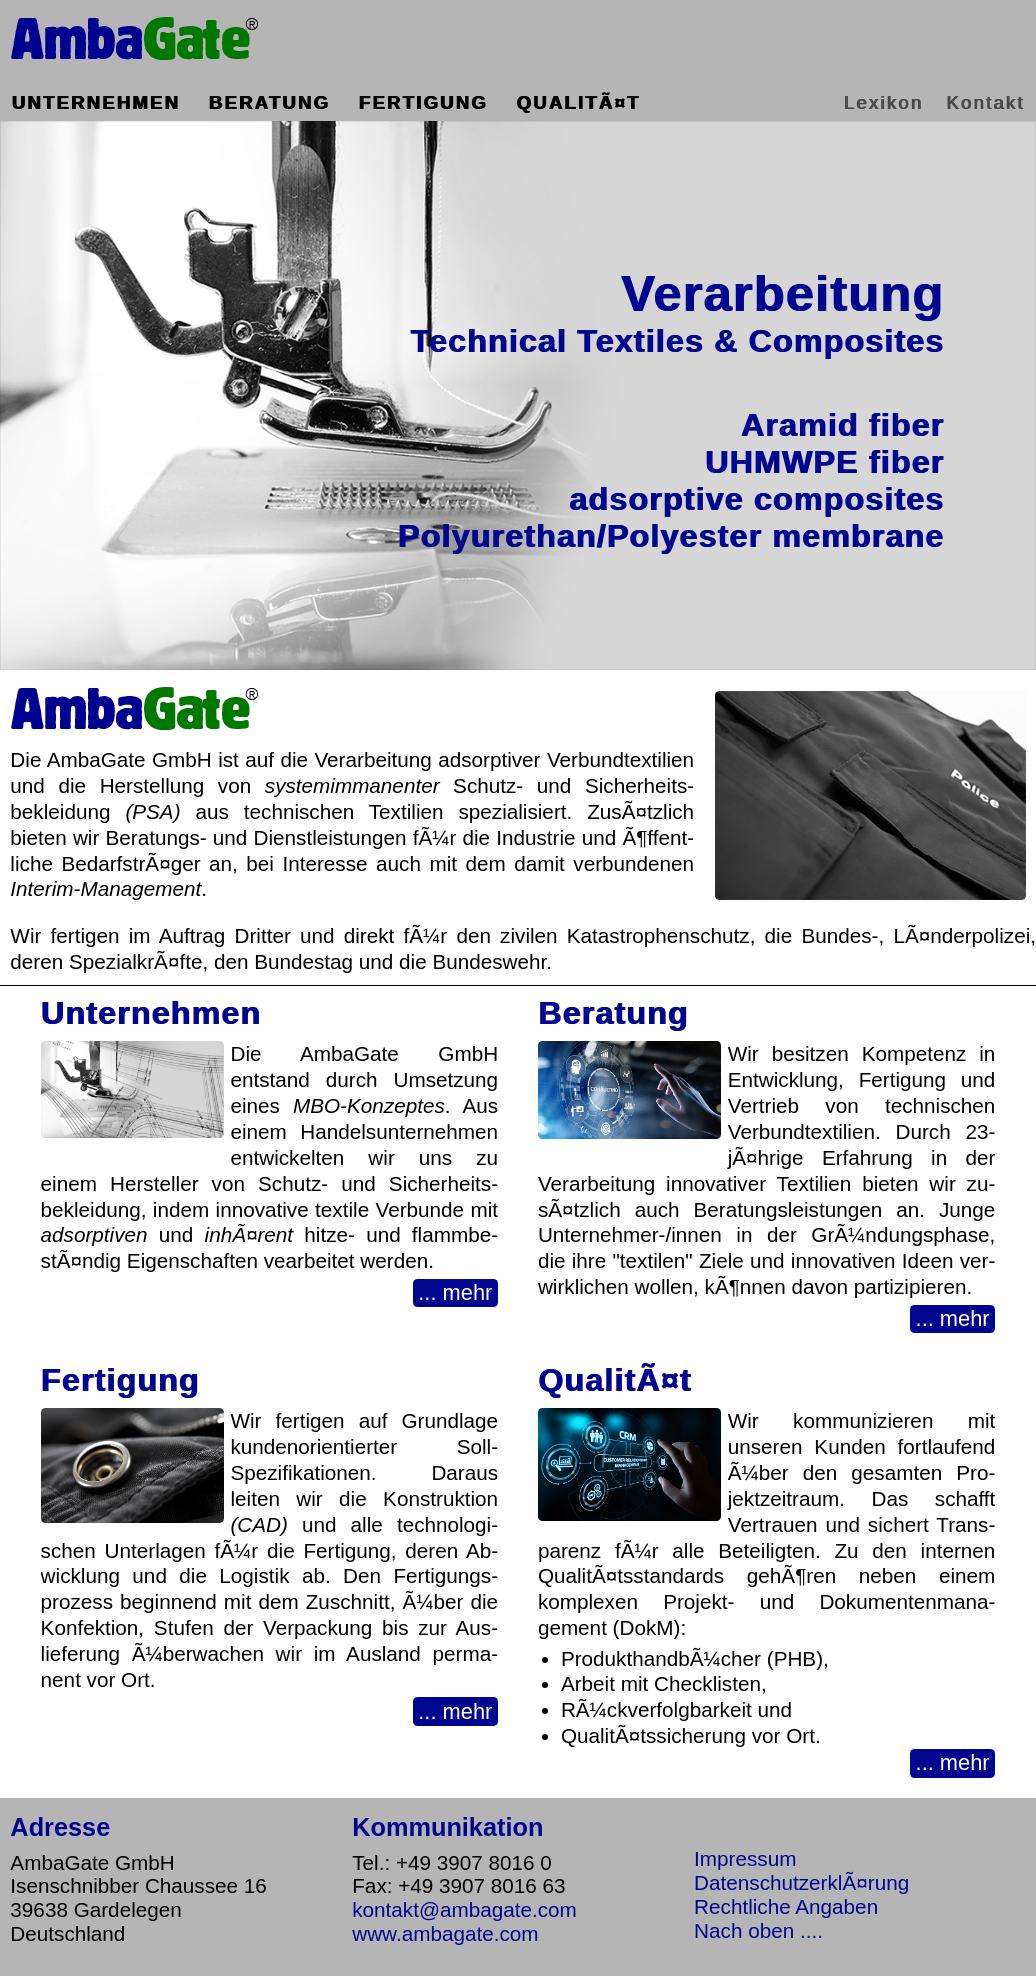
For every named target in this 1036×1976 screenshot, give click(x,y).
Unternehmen (96, 102)
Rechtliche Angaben (786, 1906)
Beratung (269, 102)
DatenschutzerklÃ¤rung (801, 1882)
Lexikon (884, 102)
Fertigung (423, 102)
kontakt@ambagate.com (464, 1909)
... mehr (455, 1292)
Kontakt (985, 102)
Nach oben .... (758, 1930)
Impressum (745, 1858)
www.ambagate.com (445, 1933)
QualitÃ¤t (578, 102)
